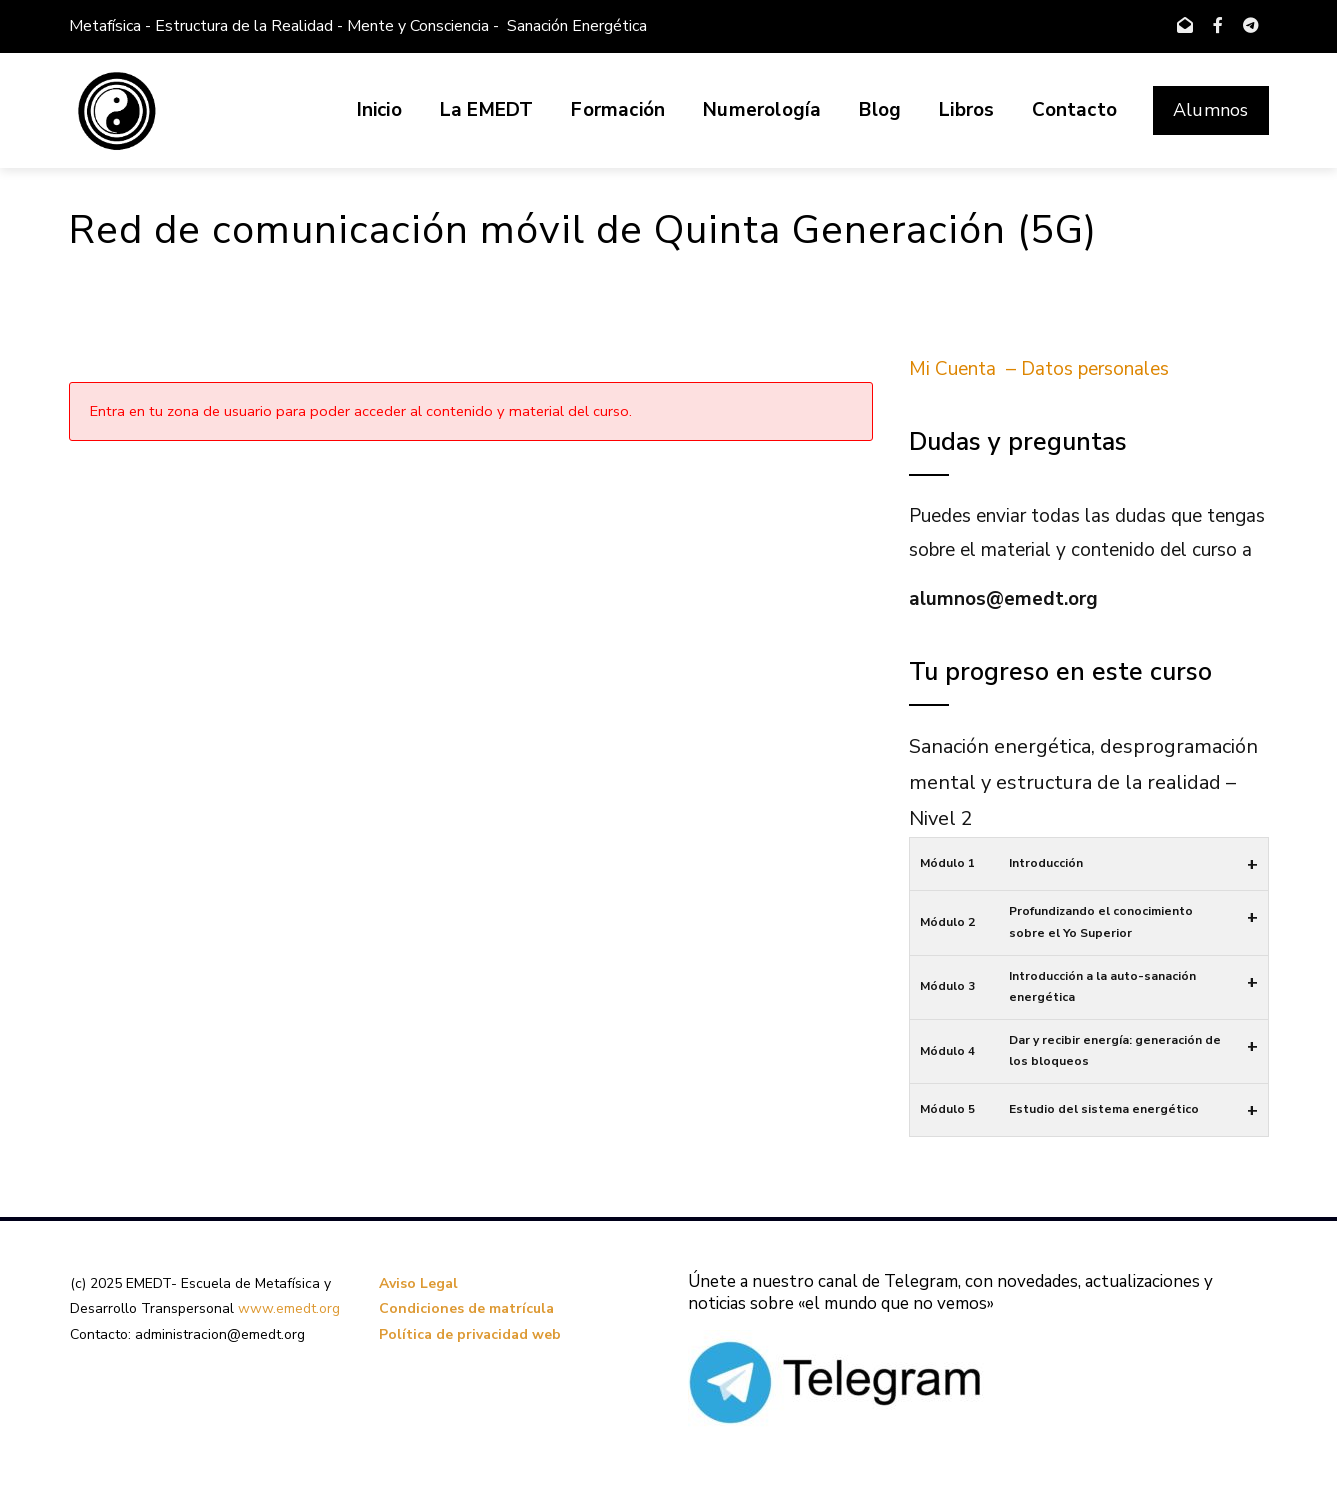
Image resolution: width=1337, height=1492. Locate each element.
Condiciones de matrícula (466, 1308)
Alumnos (1210, 110)
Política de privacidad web (470, 1334)
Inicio (379, 110)
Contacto (1074, 110)
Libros (966, 110)
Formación (618, 110)
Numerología (762, 110)
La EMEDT (487, 110)
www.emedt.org (289, 1308)
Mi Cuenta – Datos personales (1039, 369)
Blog (880, 110)
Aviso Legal (418, 1283)
